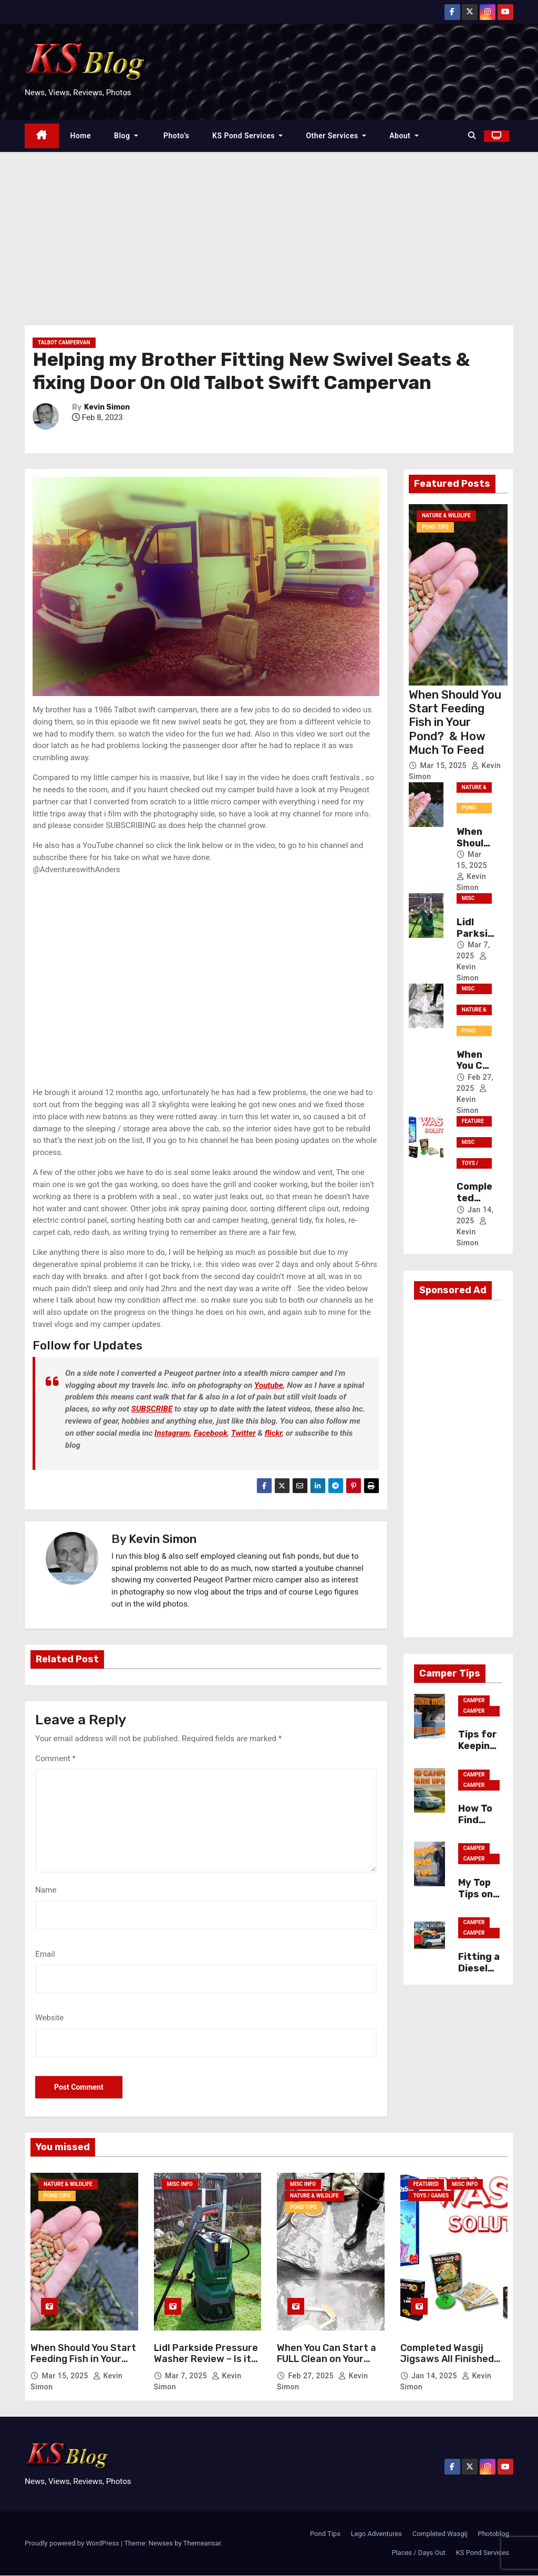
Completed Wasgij (440, 2534)
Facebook (210, 1433)
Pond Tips (435, 528)
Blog (126, 135)
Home (80, 135)
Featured (473, 1123)
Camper (474, 1700)
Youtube (268, 1385)
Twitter (243, 1433)
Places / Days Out (418, 2553)
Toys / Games (471, 1164)
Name (45, 1890)
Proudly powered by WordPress (73, 2544)
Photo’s (175, 135)
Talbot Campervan (64, 343)
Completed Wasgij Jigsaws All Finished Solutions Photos (447, 2359)
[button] (471, 135)
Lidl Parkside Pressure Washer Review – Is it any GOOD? (206, 2359)
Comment (55, 1758)
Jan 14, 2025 (435, 2375)
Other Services (336, 135)
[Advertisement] (269, 231)
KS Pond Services (247, 135)
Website (49, 2018)
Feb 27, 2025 (312, 2375)
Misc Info (468, 900)
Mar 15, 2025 (444, 765)
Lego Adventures (376, 2534)
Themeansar (202, 2544)
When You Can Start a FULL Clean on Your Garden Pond (326, 2359)
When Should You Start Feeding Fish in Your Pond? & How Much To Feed (455, 723)
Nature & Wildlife (446, 516)
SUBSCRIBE (151, 1409)
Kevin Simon (107, 407)
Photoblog (494, 2534)
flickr (273, 1433)
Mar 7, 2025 (187, 2375)
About (404, 135)
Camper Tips (474, 1712)
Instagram (172, 1433)
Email (45, 1954)
